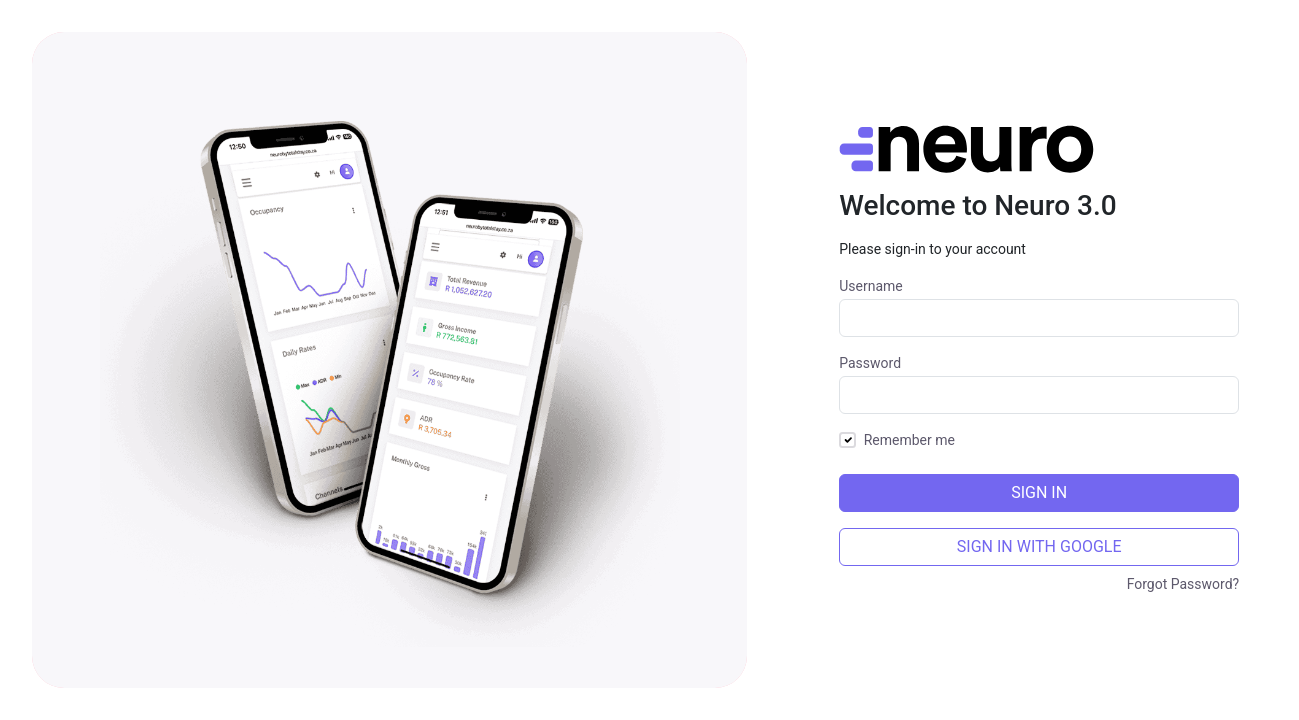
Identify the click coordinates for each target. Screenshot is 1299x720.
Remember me (909, 440)
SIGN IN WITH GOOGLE (1039, 546)
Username (871, 286)
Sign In (1039, 492)
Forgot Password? (1183, 584)
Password (870, 363)
